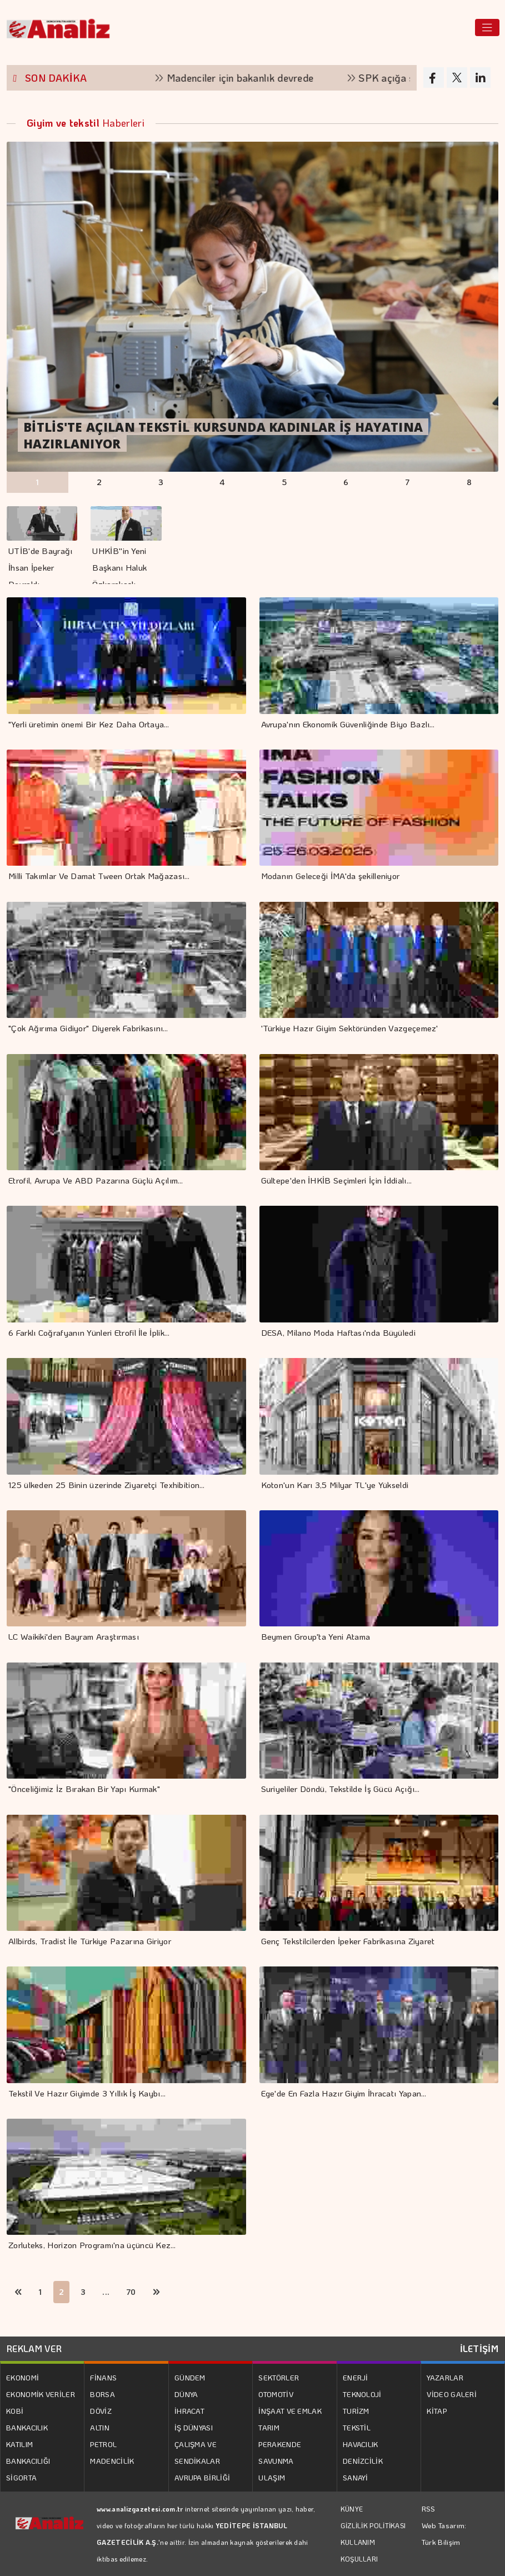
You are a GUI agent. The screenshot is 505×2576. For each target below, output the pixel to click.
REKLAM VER (34, 2348)
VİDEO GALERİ (452, 2394)
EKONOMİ (22, 2377)
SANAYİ (355, 2477)
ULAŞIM (271, 2477)
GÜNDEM (190, 2377)
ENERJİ (355, 2377)
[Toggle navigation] (487, 27)
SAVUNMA (275, 2460)
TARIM (268, 2427)
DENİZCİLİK (363, 2460)
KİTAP (437, 2410)
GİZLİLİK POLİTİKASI (373, 2525)
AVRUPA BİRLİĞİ (202, 2477)
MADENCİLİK (112, 2460)
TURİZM (356, 2410)
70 (131, 2292)
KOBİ (14, 2410)
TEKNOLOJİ (362, 2394)
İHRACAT (189, 2410)
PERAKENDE (279, 2444)
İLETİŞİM (479, 2348)
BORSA (102, 2394)
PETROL (103, 2444)
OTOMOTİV (275, 2394)
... (105, 2292)
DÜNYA (186, 2394)
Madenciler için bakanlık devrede (249, 77)
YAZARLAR (445, 2377)
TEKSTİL (357, 2427)
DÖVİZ (101, 2410)
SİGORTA (21, 2477)
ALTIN (99, 2427)
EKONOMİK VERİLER (40, 2394)
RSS (429, 2508)
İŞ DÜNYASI (193, 2427)
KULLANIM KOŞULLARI (359, 2550)
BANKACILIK (27, 2427)
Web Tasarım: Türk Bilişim (444, 2533)
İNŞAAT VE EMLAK (290, 2410)
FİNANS (103, 2377)
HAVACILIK (360, 2444)
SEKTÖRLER (278, 2377)
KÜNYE (352, 2508)
